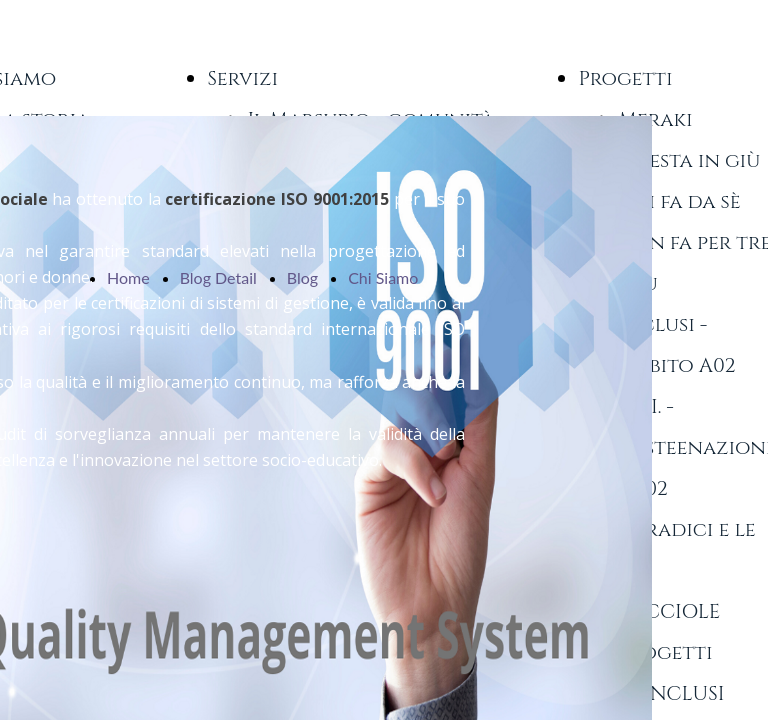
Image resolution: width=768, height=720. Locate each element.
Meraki (655, 119)
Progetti (625, 78)
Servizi (242, 78)
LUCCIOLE (669, 611)
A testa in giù (689, 160)
